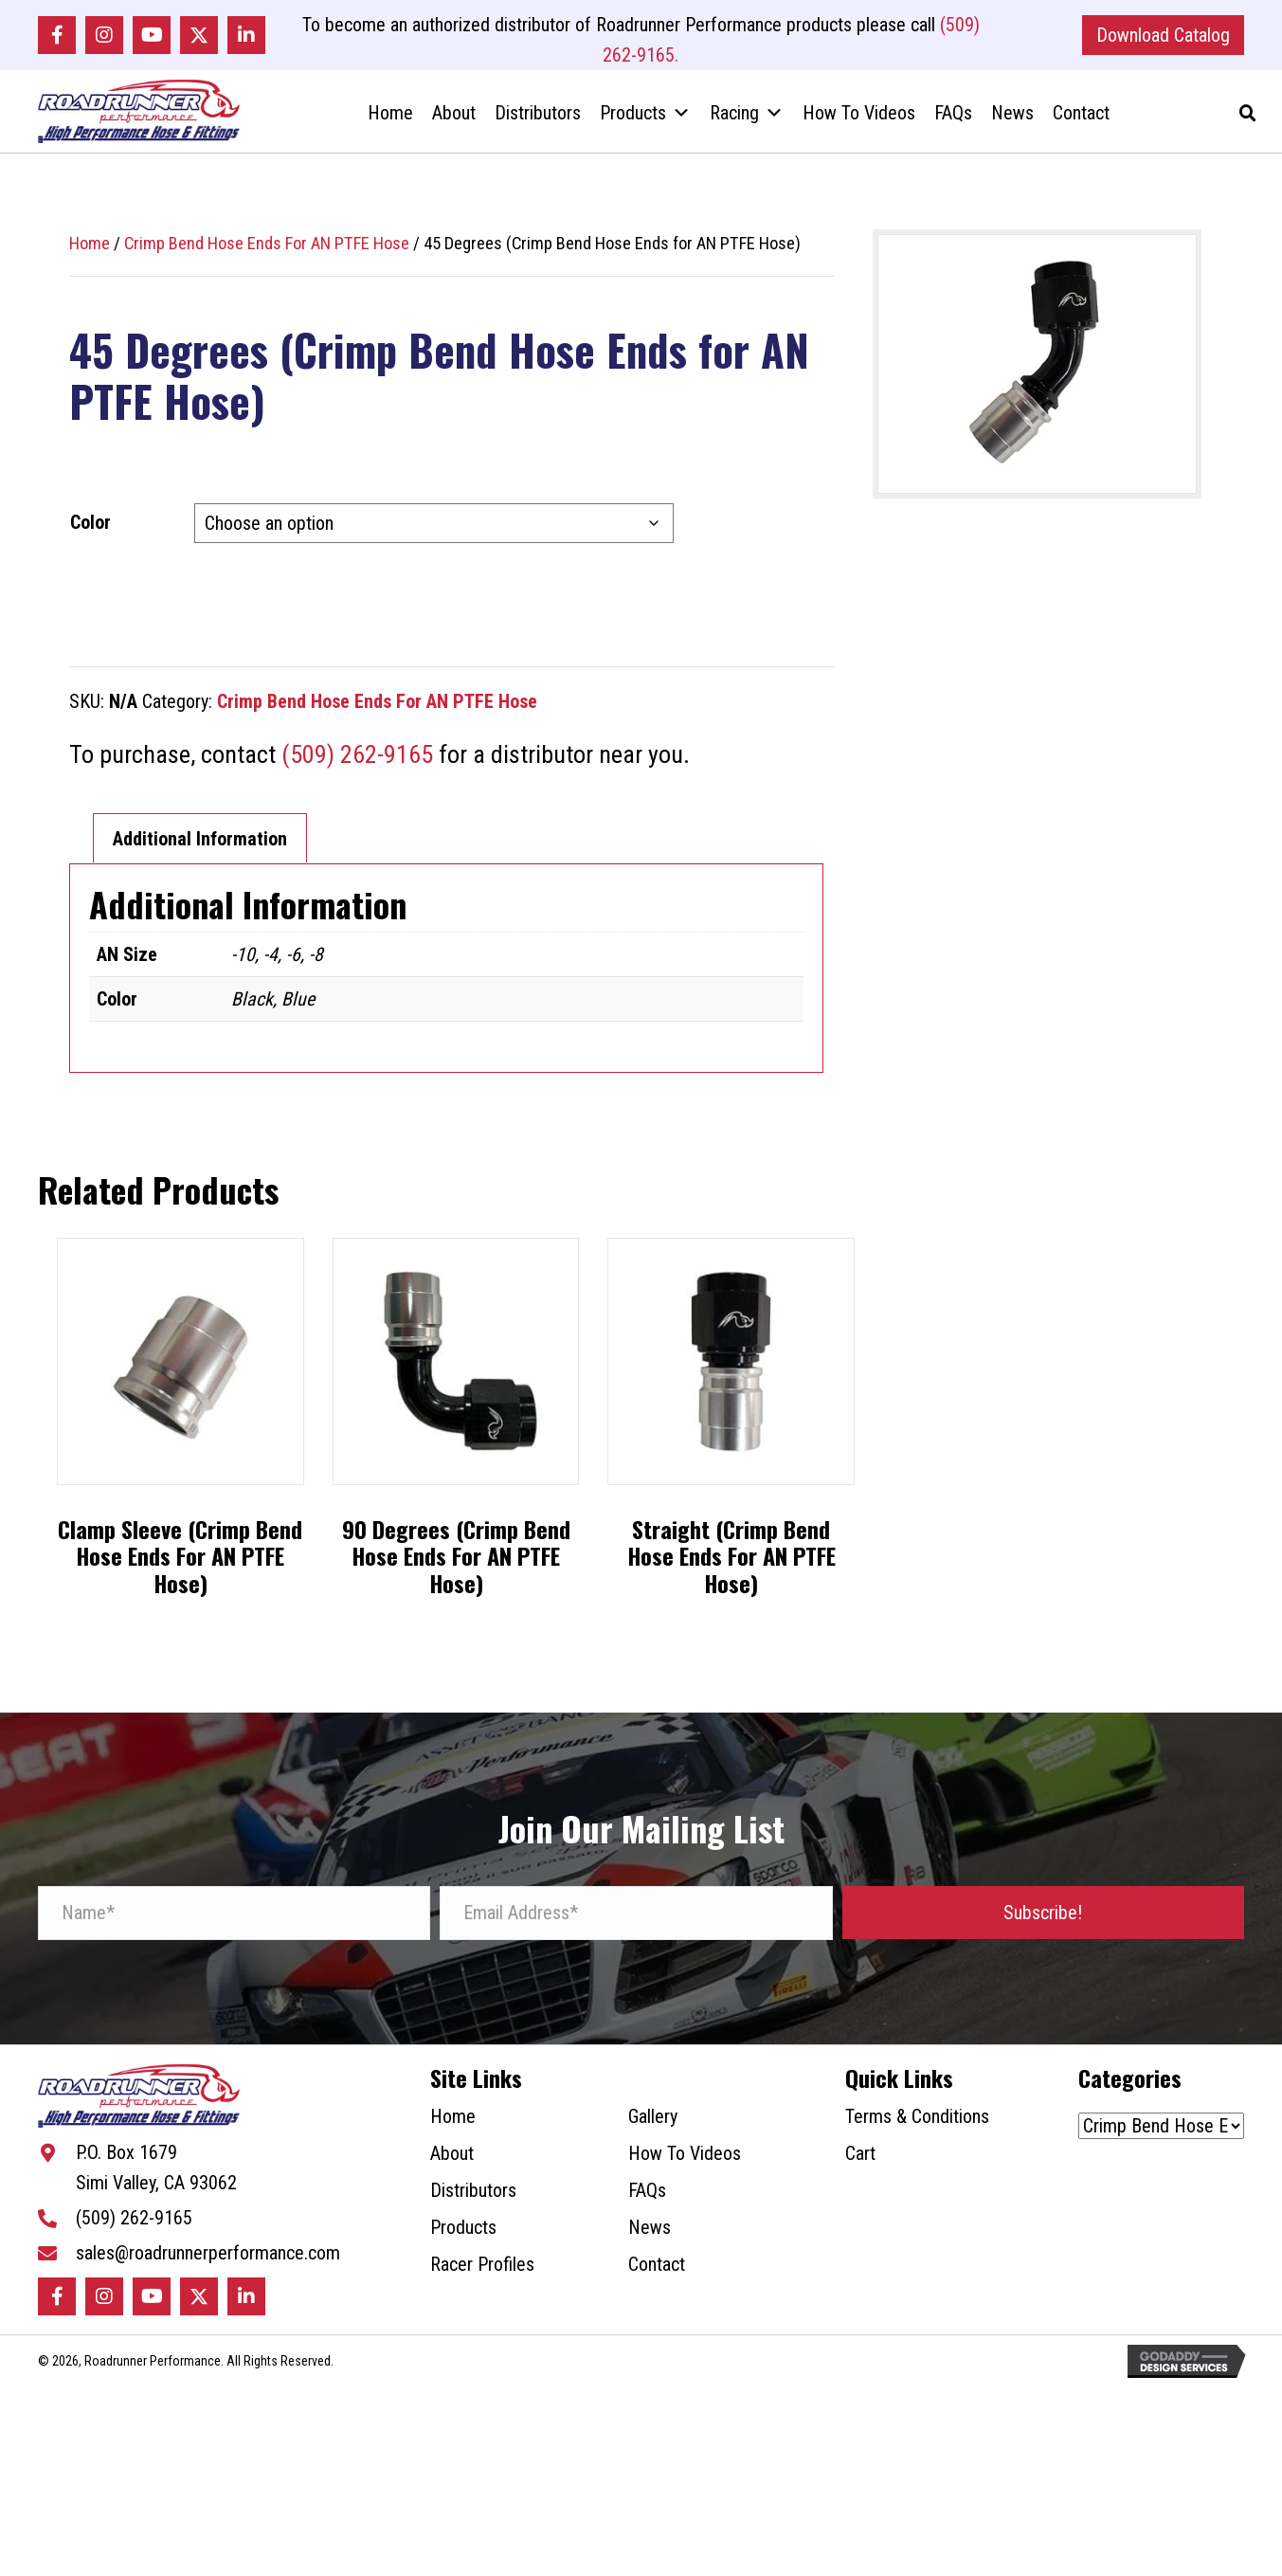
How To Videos (859, 122)
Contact (1081, 122)
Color (90, 537)
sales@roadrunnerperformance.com (208, 2278)
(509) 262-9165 (357, 769)
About (454, 122)
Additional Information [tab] (200, 854)
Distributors (538, 122)
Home (390, 122)
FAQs (953, 122)
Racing (747, 122)
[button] (57, 37)
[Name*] (234, 1927)
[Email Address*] (636, 1927)
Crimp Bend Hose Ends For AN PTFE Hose (266, 258)
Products (645, 122)
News (1012, 122)
